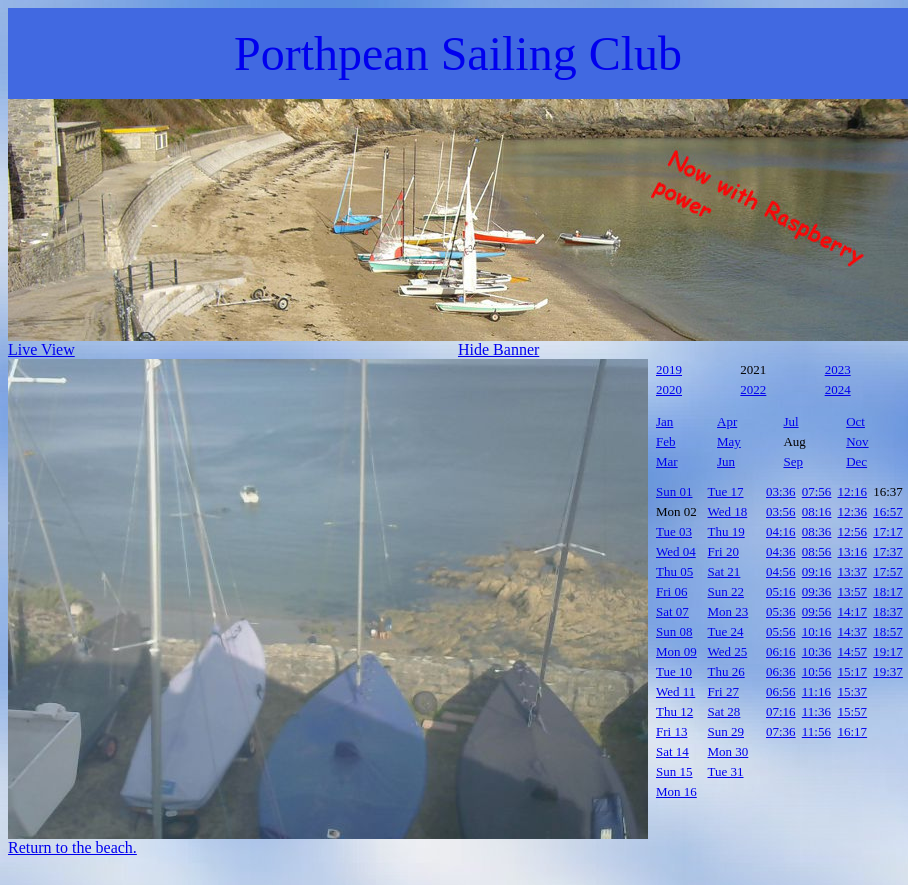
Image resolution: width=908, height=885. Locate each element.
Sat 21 (724, 571)
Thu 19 (726, 531)
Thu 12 (674, 711)
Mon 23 (728, 611)
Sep (793, 461)
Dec (856, 461)
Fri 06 (671, 591)
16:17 (853, 731)
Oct (855, 421)
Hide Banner (498, 349)
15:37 (853, 691)
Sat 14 (672, 751)
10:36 (817, 651)
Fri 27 (723, 691)
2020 (669, 389)
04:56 (781, 571)
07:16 (781, 711)
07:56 (817, 491)
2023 (838, 369)
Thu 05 (674, 571)
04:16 (781, 531)
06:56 (781, 691)
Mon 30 (728, 751)
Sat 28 (724, 711)
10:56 (817, 671)
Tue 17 (726, 491)
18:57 (888, 631)
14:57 (853, 651)
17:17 (888, 531)
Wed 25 (728, 651)
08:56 (817, 551)
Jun (726, 461)
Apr (727, 421)
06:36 (781, 671)
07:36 (781, 731)
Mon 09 (676, 651)
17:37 (888, 551)
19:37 (888, 671)
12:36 (853, 511)
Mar (667, 461)
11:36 (816, 711)
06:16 (781, 651)
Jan (664, 421)
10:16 (817, 631)
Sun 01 (674, 491)
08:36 (817, 531)
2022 (753, 389)
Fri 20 (723, 551)
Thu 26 (726, 671)
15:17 (853, 671)
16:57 (888, 511)
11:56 (816, 731)
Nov (857, 441)
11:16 (816, 691)
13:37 (853, 571)
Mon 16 (676, 791)
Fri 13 (671, 731)
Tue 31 (726, 771)
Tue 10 (674, 671)
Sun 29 (726, 731)
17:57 (888, 571)
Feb (666, 441)
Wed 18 (728, 511)
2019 (669, 369)
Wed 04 (676, 551)
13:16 (853, 551)
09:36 (817, 591)
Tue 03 (674, 531)
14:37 (853, 631)
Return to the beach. (72, 847)
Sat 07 (672, 611)
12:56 (853, 531)
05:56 (781, 631)
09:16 (817, 571)
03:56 (781, 511)
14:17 (853, 611)
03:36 (781, 491)
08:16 (817, 511)
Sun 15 (674, 771)
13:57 (853, 591)
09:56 (817, 611)
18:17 (888, 591)
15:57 (853, 711)
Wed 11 (675, 691)
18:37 (888, 611)
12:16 (853, 491)
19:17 (888, 651)
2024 (838, 389)
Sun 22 (726, 591)
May (729, 441)
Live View (41, 349)
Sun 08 (674, 631)
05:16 (781, 591)
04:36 (781, 551)
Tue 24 (726, 631)
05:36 (781, 611)
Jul (790, 421)
